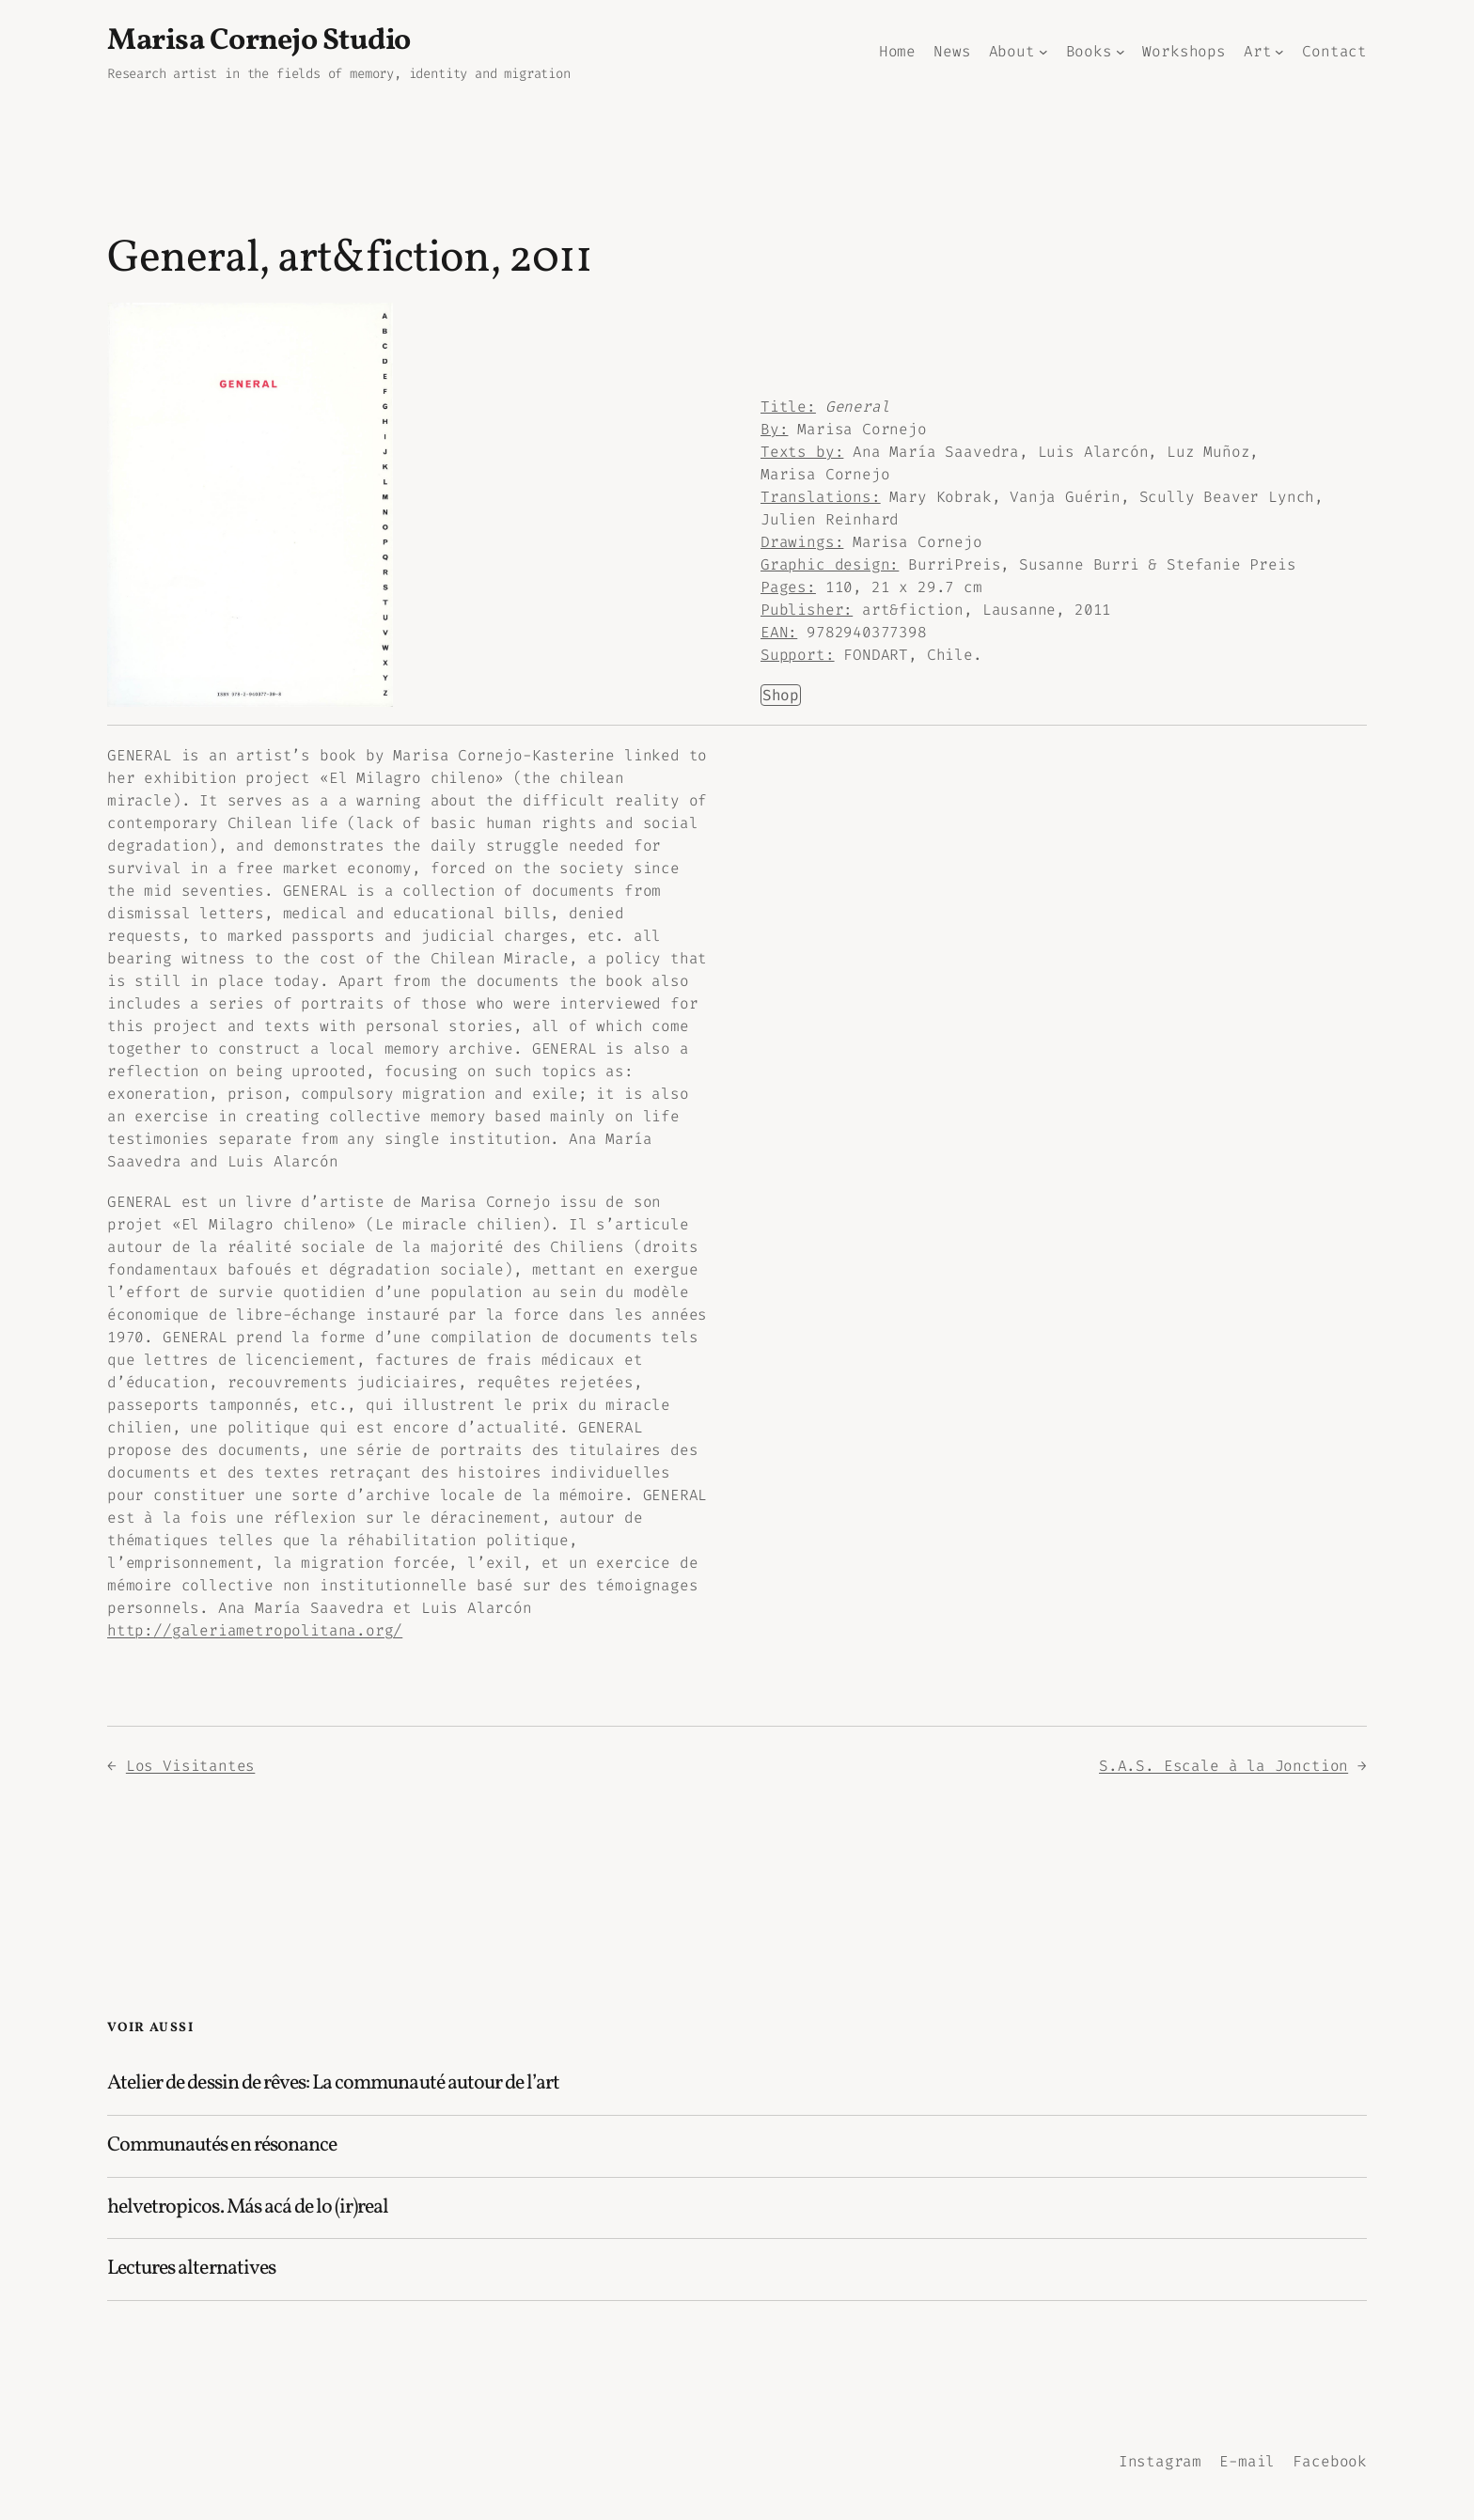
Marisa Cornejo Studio (259, 41)
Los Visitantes (190, 1766)
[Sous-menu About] (1043, 51)
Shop (780, 695)
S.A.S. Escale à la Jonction (1223, 1766)
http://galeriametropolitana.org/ (254, 1630)
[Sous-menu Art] (1279, 51)
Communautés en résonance (222, 2146)
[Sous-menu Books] (1120, 51)
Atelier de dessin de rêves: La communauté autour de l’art (333, 2084)
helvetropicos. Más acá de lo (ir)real (247, 2208)
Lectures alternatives (191, 2269)
